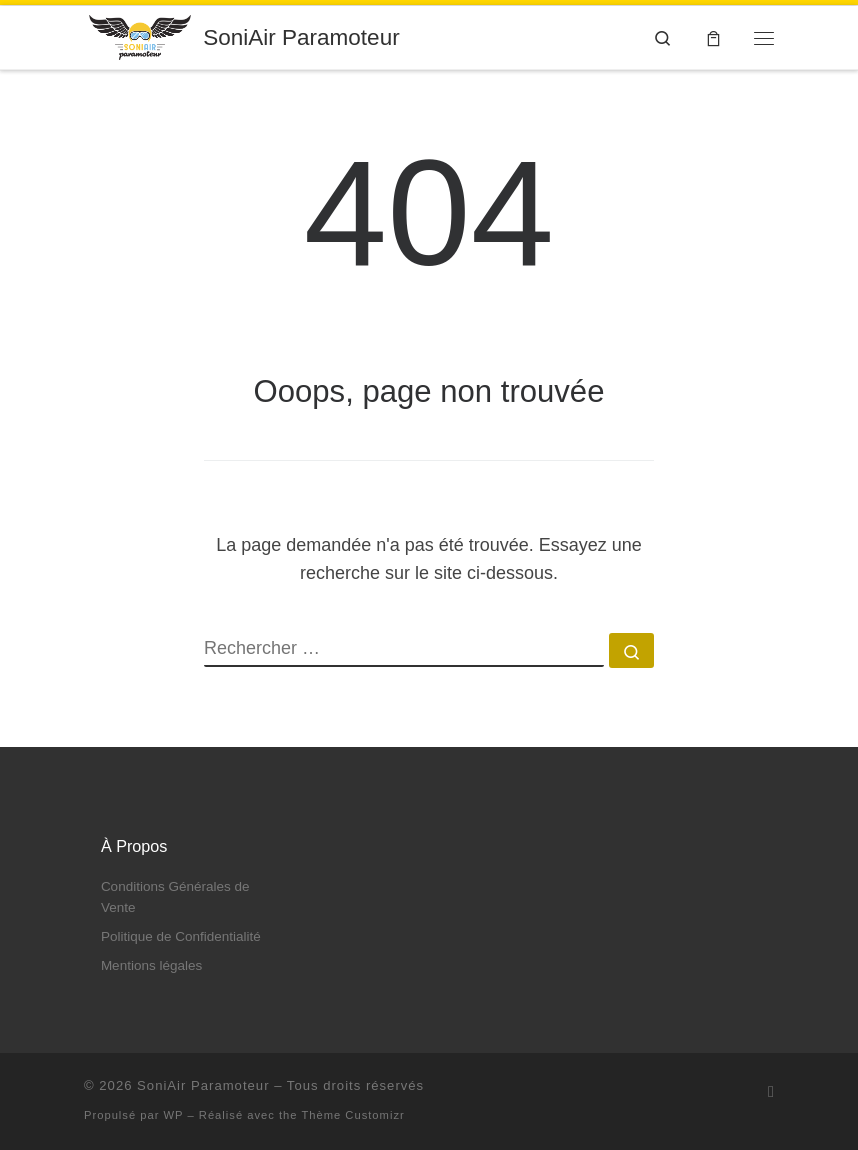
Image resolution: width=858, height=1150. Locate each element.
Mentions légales (151, 965)
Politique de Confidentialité (181, 936)
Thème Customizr (352, 1115)
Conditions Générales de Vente (175, 897)
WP (174, 1115)
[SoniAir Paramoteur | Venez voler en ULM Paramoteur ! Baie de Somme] (140, 35)
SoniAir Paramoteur (203, 1085)
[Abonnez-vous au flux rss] (771, 1091)
